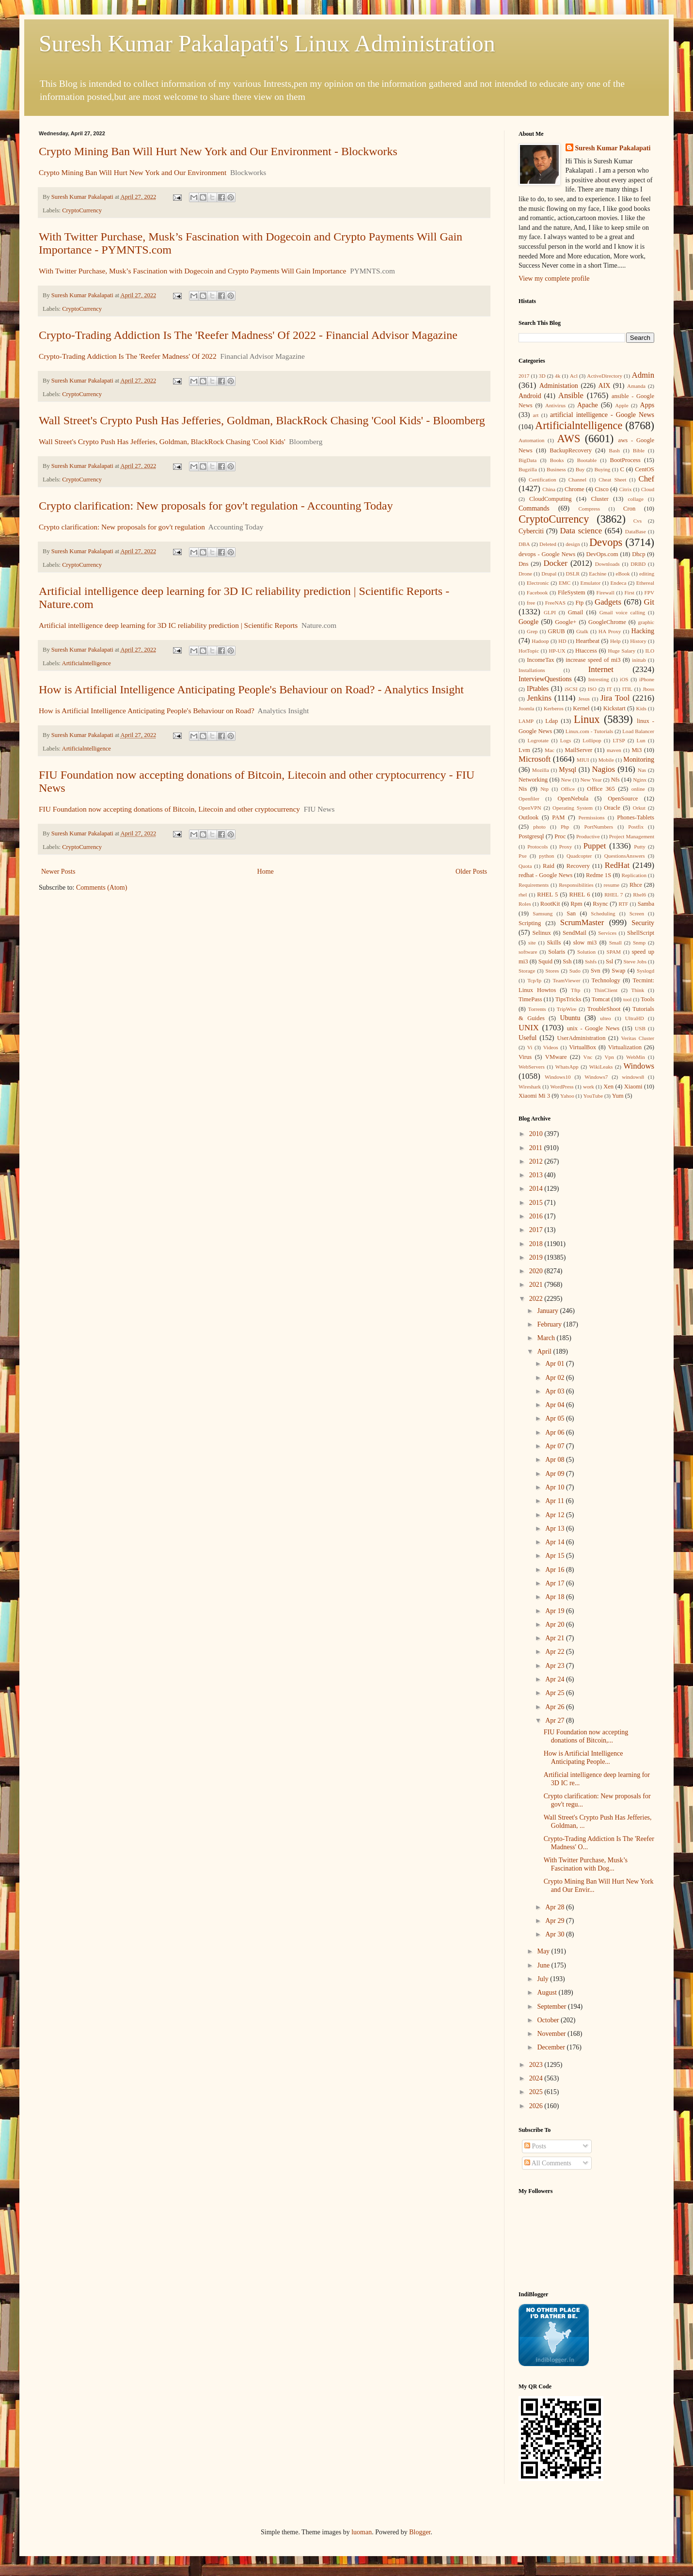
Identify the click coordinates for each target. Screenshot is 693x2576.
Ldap (551, 721)
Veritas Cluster (637, 1038)
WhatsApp (567, 1067)
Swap (618, 970)
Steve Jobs (634, 961)
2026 (537, 2106)
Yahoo (567, 1096)
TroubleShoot (604, 1009)
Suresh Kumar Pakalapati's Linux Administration (267, 43)
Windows (638, 1066)
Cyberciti (531, 531)
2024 (537, 2078)
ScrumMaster (582, 922)
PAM (558, 817)
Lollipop (592, 740)
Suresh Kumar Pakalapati (613, 148)
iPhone (646, 679)
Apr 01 (555, 1363)
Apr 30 (555, 1934)
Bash (614, 450)
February (550, 1324)
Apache (587, 405)
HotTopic (529, 651)
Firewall (605, 592)
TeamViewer (566, 980)
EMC (564, 583)
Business (556, 469)
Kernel (581, 708)
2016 (537, 1216)
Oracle (612, 807)
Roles (525, 904)
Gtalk (582, 631)
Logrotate (538, 740)
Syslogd (645, 971)
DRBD (638, 564)
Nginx (639, 780)
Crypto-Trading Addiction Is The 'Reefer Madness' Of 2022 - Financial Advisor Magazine (248, 335)
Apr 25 (555, 1692)
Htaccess (586, 650)
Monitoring (638, 759)
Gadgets (608, 602)
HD (562, 641)
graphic (646, 622)
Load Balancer (638, 731)
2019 (537, 1257)
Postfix (636, 827)
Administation (558, 385)
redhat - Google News (545, 875)
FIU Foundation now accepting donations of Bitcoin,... (586, 1736)
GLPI (550, 612)
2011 (536, 1148)
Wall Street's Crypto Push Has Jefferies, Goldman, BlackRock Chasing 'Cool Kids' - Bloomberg (262, 420)
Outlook (528, 817)
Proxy (565, 846)
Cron (629, 508)
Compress (589, 509)
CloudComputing (550, 499)
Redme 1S (598, 875)
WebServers (532, 1067)
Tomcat (601, 999)
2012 (537, 1161)
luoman (361, 2532)
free (531, 603)
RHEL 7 (613, 894)
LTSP (619, 740)
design (573, 544)
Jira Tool (615, 698)
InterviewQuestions (545, 679)
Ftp (579, 602)
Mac (549, 750)
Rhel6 (639, 894)
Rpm (576, 903)
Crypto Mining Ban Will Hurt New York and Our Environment (132, 172)
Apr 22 (555, 1651)
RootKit (550, 903)
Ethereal (645, 583)
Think (638, 990)
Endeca (619, 583)
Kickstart (614, 708)
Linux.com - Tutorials (589, 731)
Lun (641, 740)
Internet (601, 669)
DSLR (573, 573)
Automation (531, 440)
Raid (548, 866)
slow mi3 (585, 942)
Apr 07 (555, 1446)
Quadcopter (579, 856)
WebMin (635, 1057)
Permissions (591, 817)
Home (265, 871)
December (552, 2047)
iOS (624, 679)
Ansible (570, 395)
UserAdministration (581, 1038)
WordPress (561, 1086)
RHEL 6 (579, 894)
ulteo (605, 1018)
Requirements (534, 885)
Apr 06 (555, 1432)
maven (614, 750)
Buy (580, 469)
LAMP (526, 721)
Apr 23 (555, 1665)
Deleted (547, 544)
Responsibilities (576, 885)
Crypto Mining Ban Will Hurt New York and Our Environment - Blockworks (218, 151)
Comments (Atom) (101, 887)
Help (615, 641)
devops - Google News (547, 554)
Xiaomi (633, 1086)
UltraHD (634, 1018)
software (528, 952)
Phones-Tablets (635, 817)
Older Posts (471, 871)
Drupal (548, 573)
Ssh (567, 961)
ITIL (627, 689)
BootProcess (625, 460)
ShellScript (640, 932)
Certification (542, 479)
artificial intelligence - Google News (602, 414)
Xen (608, 1086)
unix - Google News (593, 1028)
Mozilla (540, 770)
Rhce (636, 884)
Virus (525, 1057)
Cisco (602, 489)
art (535, 415)
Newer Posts (58, 871)
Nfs (615, 779)
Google (528, 621)
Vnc (588, 1057)
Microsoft (535, 759)
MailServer (579, 750)
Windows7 (596, 1077)
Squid (545, 961)
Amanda (636, 386)
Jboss (648, 689)
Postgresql (531, 836)
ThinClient (605, 990)
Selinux (541, 932)
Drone (525, 573)
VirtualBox (582, 1047)
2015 (537, 1202)
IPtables (538, 688)
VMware (556, 1057)
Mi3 (636, 750)
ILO (649, 651)
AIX (604, 385)
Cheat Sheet (612, 479)
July (543, 1979)
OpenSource (623, 798)
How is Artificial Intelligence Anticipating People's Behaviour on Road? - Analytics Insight (251, 689)
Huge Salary (621, 651)
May (544, 1951)
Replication (633, 875)
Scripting (530, 923)
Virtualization (625, 1047)
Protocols (537, 846)
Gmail (575, 612)
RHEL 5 (547, 894)
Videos (550, 1047)
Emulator (591, 583)
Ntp (544, 789)
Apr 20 (555, 1624)
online (638, 789)
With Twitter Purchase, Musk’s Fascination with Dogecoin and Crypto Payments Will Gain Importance (192, 271)
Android (530, 396)
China (548, 489)
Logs (565, 740)
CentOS (644, 469)
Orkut (639, 808)
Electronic (538, 583)
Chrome (574, 489)
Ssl (609, 961)
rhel (523, 894)
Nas (642, 770)
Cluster (599, 499)
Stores (552, 971)
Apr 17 (555, 1583)
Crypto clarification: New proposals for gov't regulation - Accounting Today (216, 505)
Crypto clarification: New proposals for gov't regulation (122, 527)
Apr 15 (555, 1555)
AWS (568, 438)
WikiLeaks (601, 1067)
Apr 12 (555, 1515)
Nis (523, 788)
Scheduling (603, 913)
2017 (524, 376)
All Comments (547, 2163)
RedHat (617, 865)
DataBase (635, 531)
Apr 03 (555, 1391)
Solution (586, 952)
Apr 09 (555, 1473)
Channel (577, 479)
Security (642, 923)
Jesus (584, 699)
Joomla (526, 708)
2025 (537, 2092)
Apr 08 (555, 1459)
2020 (537, 1271)
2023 (537, 2064)
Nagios (603, 769)
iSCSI (571, 689)
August (547, 1992)
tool (627, 999)
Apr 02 (555, 1377)
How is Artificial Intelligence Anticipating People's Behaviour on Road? (146, 710)
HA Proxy (609, 631)
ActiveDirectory (604, 376)
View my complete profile (554, 278)
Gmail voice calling (622, 612)
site (532, 942)
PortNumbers (598, 827)
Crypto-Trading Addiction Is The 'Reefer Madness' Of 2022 (128, 356)
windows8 (633, 1077)
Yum (618, 1095)
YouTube (593, 1096)
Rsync (600, 903)
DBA (524, 544)
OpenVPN (530, 808)
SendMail (574, 932)
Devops (605, 542)
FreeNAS (555, 603)
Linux (586, 719)
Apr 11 (555, 1500)
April (545, 1351)
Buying (602, 469)
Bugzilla (528, 469)
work (588, 1086)
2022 (537, 1298)
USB (640, 1028)
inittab (639, 660)
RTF (623, 904)
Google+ (565, 622)
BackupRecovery (571, 450)
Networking (533, 779)
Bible (639, 450)
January (548, 1310)
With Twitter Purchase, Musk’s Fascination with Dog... (586, 1864)
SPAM (614, 952)
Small (615, 942)
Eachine (597, 573)
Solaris (556, 951)
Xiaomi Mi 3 (534, 1095)
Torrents (537, 1009)
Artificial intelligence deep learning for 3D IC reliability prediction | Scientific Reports (168, 625)
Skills (554, 942)
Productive (587, 836)
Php (565, 827)
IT (609, 689)
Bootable (587, 460)
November (552, 2033)
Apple (621, 405)
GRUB (556, 631)
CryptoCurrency (82, 210)
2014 (537, 1188)
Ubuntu (570, 1018)
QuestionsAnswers (624, 856)
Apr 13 (555, 1528)
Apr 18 (555, 1596)
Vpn (609, 1057)
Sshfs (591, 961)
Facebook (537, 592)
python (546, 856)
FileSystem (571, 592)
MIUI (583, 760)
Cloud (647, 489)
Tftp (575, 990)
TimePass (530, 999)
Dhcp (638, 554)
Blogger (419, 2532)
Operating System (572, 808)
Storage (527, 971)
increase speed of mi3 (593, 659)
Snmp (639, 942)
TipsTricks (568, 999)
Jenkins (539, 698)
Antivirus (555, 405)
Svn (595, 970)
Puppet (594, 845)
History (638, 641)
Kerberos (554, 708)
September (552, 2006)
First (629, 592)
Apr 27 (555, 1720)
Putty (640, 846)
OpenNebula (573, 798)
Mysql (567, 769)
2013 (537, 1175)
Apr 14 (555, 1542)
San (571, 913)
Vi (530, 1047)
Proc (560, 836)
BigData (527, 460)
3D (542, 376)
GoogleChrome (607, 622)
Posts (535, 2146)
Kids (641, 708)
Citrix (625, 489)
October (549, 2020)
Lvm (524, 750)
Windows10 (558, 1077)
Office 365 (600, 788)
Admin (643, 375)
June (544, 1965)
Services (607, 933)
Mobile (606, 760)
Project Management (631, 836)
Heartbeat (587, 641)
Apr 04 (555, 1404)
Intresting (598, 679)
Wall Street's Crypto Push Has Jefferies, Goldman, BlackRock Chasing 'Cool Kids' (162, 441)
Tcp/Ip (534, 980)
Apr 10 (555, 1487)
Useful (527, 1037)
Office (568, 789)
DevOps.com (602, 554)
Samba (646, 903)
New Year (591, 780)
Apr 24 (555, 1679)
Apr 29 (555, 1920)
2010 (537, 1133)
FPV (650, 592)
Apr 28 (555, 1907)
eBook (623, 573)
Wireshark (530, 1086)
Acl (574, 376)
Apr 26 (555, 1707)
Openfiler (529, 798)
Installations (532, 670)
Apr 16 (555, 1569)
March (546, 1338)
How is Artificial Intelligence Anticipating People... (583, 1757)
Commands (534, 508)
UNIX (529, 1027)
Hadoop (540, 641)
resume (611, 885)
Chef (646, 478)
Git (649, 602)
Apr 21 (555, 1638)
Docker (555, 563)
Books (557, 460)
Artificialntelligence (86, 663)
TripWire (567, 1009)
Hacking (642, 631)
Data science (581, 530)
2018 (537, 1244)
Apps (647, 405)
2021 (537, 1284)
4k (557, 376)
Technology (606, 980)
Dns (523, 563)
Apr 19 (555, 1611)
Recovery (578, 866)
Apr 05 (555, 1418)
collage (636, 499)
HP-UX (557, 651)
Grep (532, 631)
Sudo (575, 971)
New (566, 780)
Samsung (542, 913)
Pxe (523, 856)
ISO (592, 689)
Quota (525, 866)
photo (539, 827)
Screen (637, 913)
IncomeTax (540, 659)
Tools (647, 999)
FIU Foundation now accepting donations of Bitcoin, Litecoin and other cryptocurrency (169, 809)
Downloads (607, 564)
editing (646, 573)
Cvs (637, 521)
